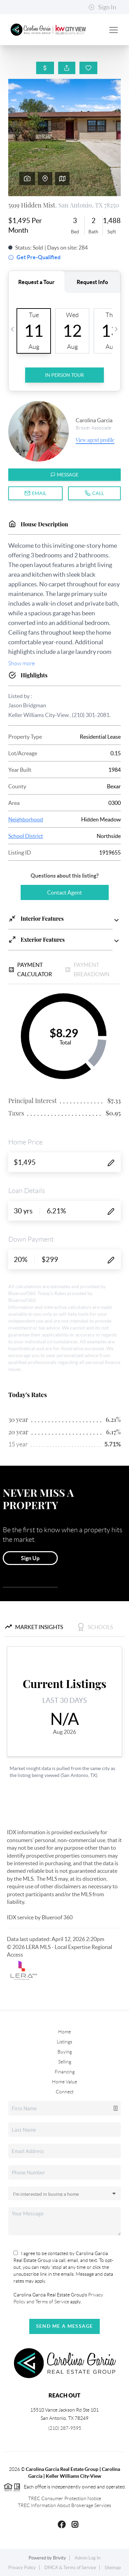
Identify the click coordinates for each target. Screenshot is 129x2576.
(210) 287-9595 (64, 2428)
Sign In (102, 7)
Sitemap (113, 2567)
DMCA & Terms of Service (70, 2567)
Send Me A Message (64, 2326)
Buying (64, 2051)
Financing (65, 2071)
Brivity (59, 2557)
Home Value (64, 2081)
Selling (64, 2061)
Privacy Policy (22, 2567)
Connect (65, 2091)
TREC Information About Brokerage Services (64, 2505)
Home (64, 2031)
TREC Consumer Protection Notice (64, 2498)
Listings (64, 2041)
